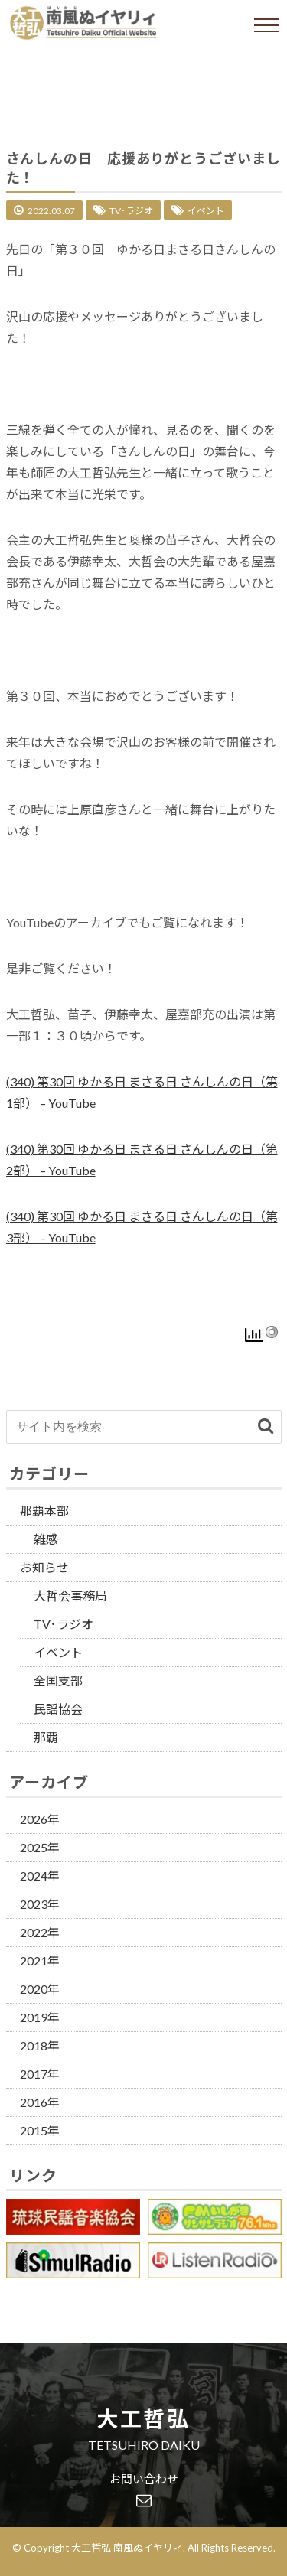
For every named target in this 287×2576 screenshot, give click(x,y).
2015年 (40, 2130)
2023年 (40, 1904)
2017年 (40, 2073)
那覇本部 (44, 1510)
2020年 (40, 1989)
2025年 (40, 1847)
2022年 (40, 1932)
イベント (206, 211)
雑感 (46, 1539)
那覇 (46, 1737)
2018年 (40, 2045)
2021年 (40, 1960)
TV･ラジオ (131, 211)
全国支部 (58, 1680)
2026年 (40, 1819)
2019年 (40, 2017)
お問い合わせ (143, 2479)
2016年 (40, 2102)
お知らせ (44, 1567)
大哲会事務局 (70, 1595)
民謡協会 (58, 1709)
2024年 (40, 1875)
